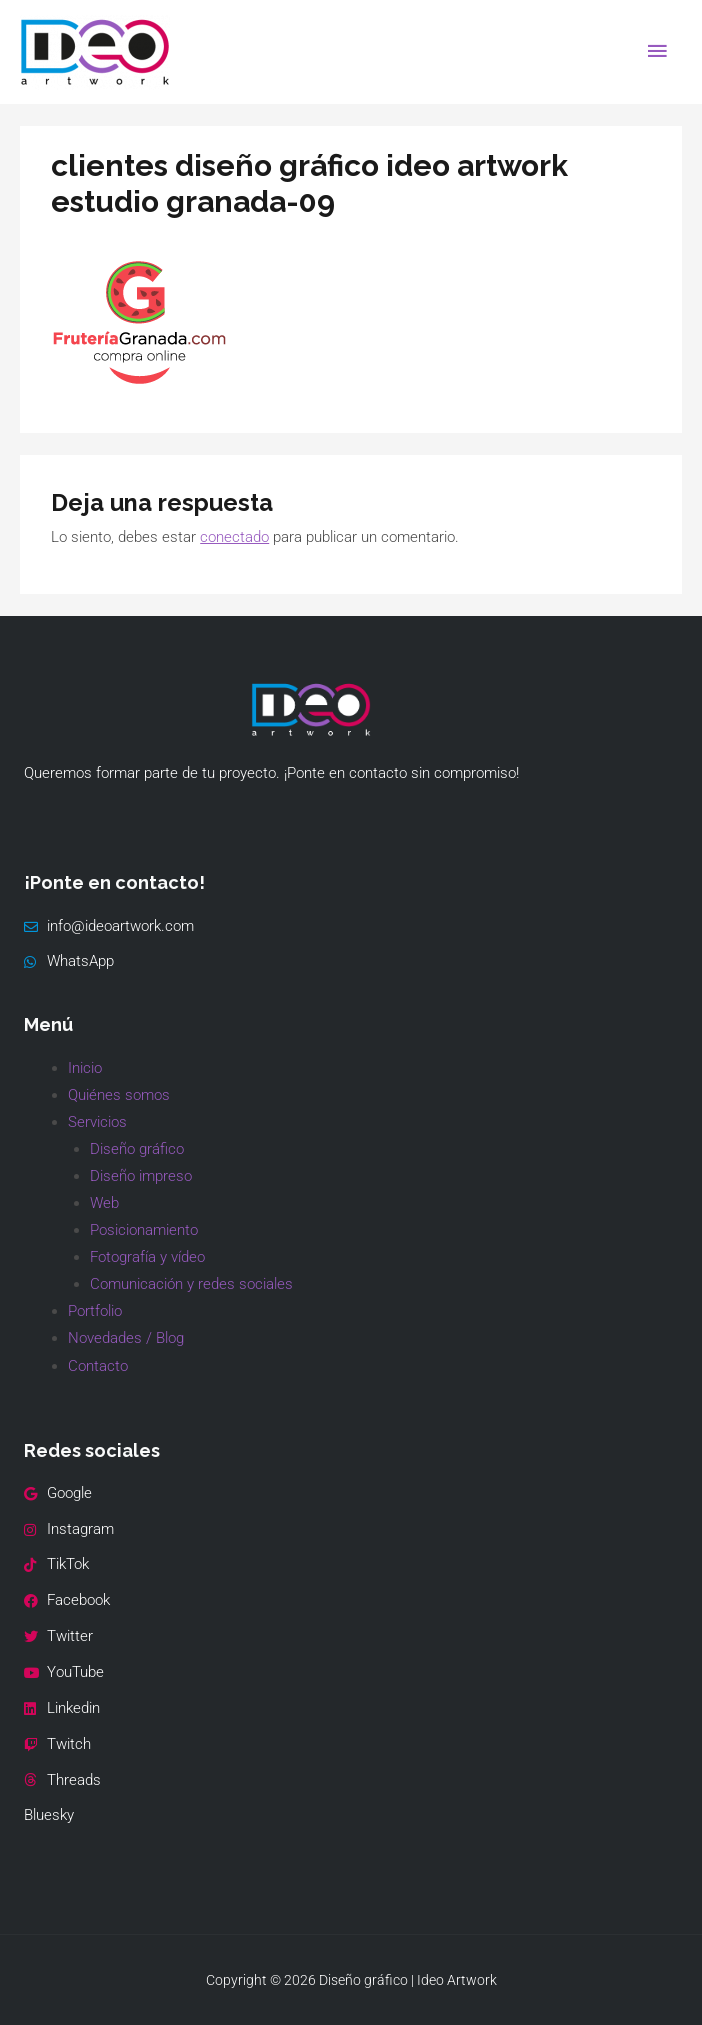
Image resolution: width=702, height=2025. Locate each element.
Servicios (97, 1122)
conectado (234, 537)
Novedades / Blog (126, 1338)
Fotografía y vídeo (147, 1257)
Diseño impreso (141, 1176)
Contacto (98, 1366)
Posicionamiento (144, 1230)
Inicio (85, 1068)
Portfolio (95, 1311)
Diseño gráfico (137, 1149)
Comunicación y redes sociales (191, 1284)
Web (104, 1203)
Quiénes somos (119, 1095)
